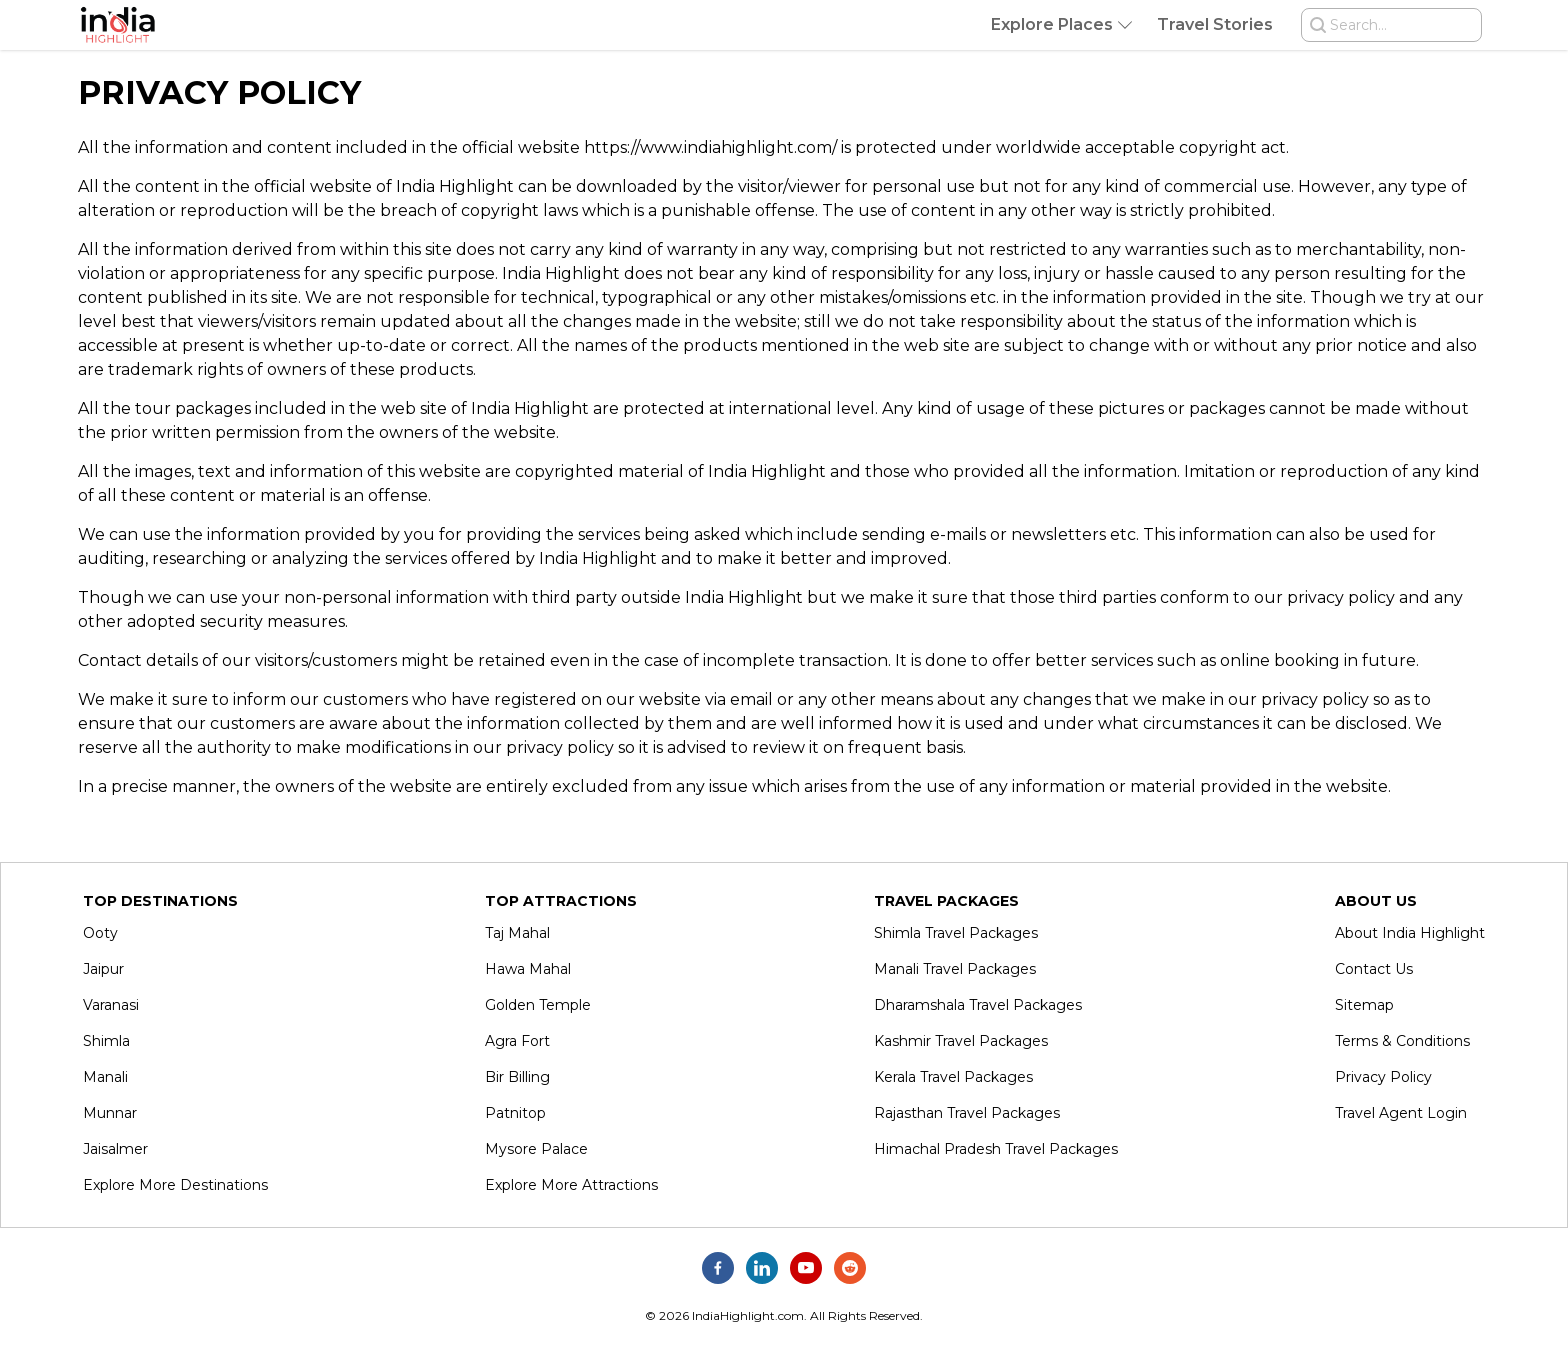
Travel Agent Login (1401, 1113)
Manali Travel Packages (955, 969)
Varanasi (111, 1005)
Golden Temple (538, 1005)
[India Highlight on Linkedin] (762, 1268)
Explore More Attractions (571, 1185)
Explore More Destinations (175, 1185)
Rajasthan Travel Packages (967, 1113)
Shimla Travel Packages (956, 933)
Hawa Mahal (528, 969)
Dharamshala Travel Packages (978, 1005)
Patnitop (515, 1113)
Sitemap (1364, 1005)
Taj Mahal (517, 933)
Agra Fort (517, 1041)
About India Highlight (1410, 933)
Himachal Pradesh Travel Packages (996, 1149)
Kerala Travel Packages (953, 1077)
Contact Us (1374, 969)
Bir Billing (517, 1077)
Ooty (100, 933)
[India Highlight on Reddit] (850, 1268)
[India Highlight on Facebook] (718, 1268)
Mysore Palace (536, 1149)
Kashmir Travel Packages (961, 1041)
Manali (105, 1077)
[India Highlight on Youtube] (806, 1268)
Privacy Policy (1383, 1077)
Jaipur (103, 969)
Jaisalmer (115, 1149)
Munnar (110, 1113)
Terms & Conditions (1402, 1041)
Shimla (106, 1041)
